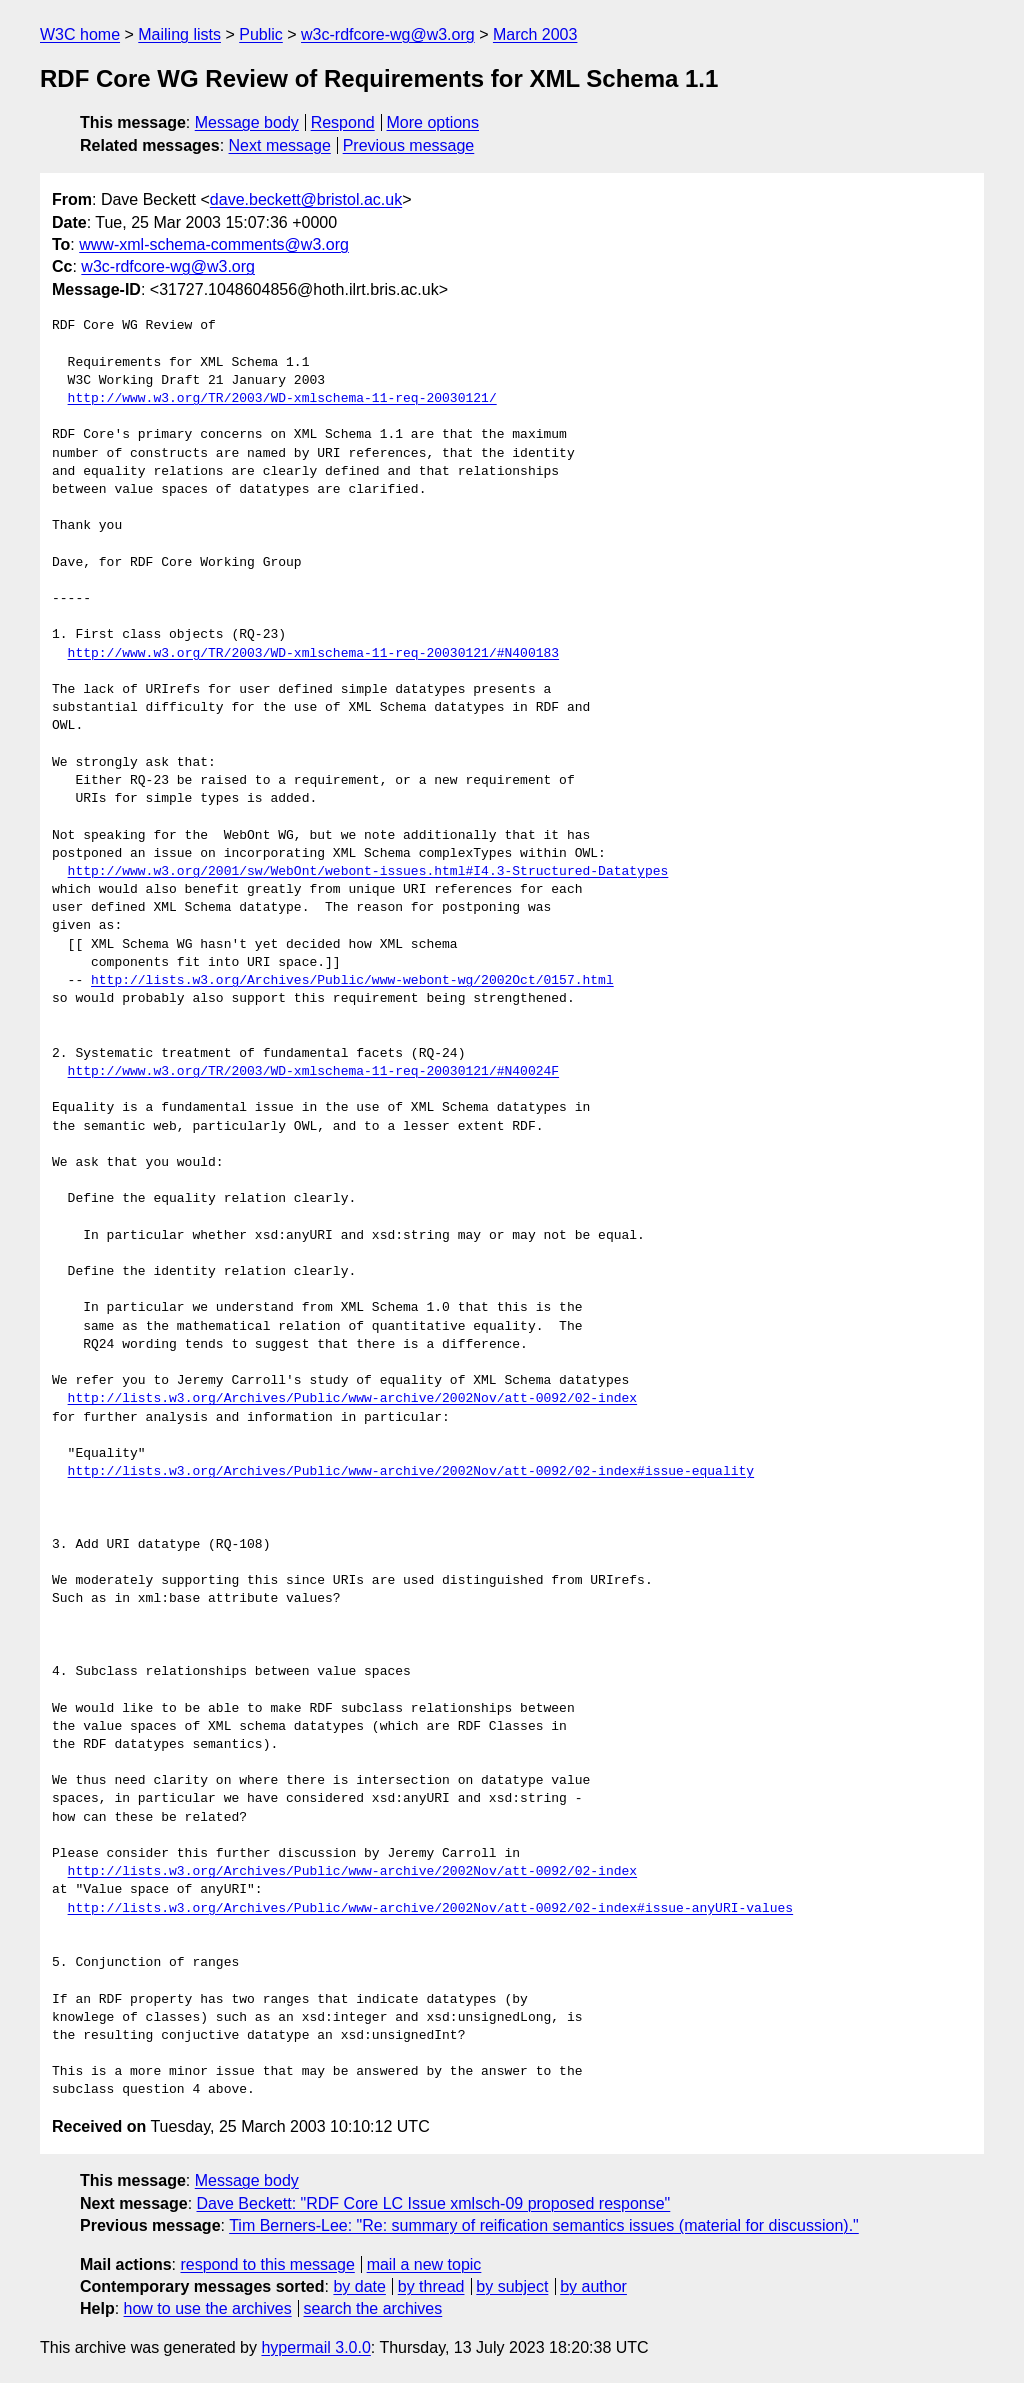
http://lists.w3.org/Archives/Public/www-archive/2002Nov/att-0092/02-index (352, 1399)
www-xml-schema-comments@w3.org (214, 244)
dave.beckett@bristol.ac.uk (306, 199)
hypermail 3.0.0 (315, 2347)
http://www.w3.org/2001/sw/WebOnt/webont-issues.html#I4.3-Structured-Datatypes (368, 872)
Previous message (409, 145)
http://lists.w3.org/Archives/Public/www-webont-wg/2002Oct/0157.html (352, 981)
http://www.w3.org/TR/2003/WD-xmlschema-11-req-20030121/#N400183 (313, 654)
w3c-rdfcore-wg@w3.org (388, 34)
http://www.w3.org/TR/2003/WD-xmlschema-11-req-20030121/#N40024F (313, 1072)
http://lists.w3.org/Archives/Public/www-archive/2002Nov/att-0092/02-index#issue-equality (411, 1472)
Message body (247, 122)
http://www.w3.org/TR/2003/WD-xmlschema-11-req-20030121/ (282, 399)
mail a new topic (424, 2264)
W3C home (80, 34)
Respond (343, 122)
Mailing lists (179, 34)
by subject (512, 2286)
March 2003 (535, 34)
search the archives (373, 2308)
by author (593, 2286)
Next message (280, 145)
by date (359, 2286)
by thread (431, 2286)
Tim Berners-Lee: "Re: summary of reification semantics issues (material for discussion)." (544, 2225)
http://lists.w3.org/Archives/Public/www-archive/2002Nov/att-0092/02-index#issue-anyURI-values (430, 1909)
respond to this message (267, 2264)
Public (261, 34)
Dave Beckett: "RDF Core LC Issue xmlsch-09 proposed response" (434, 2203)
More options (433, 122)
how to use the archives (208, 2308)
